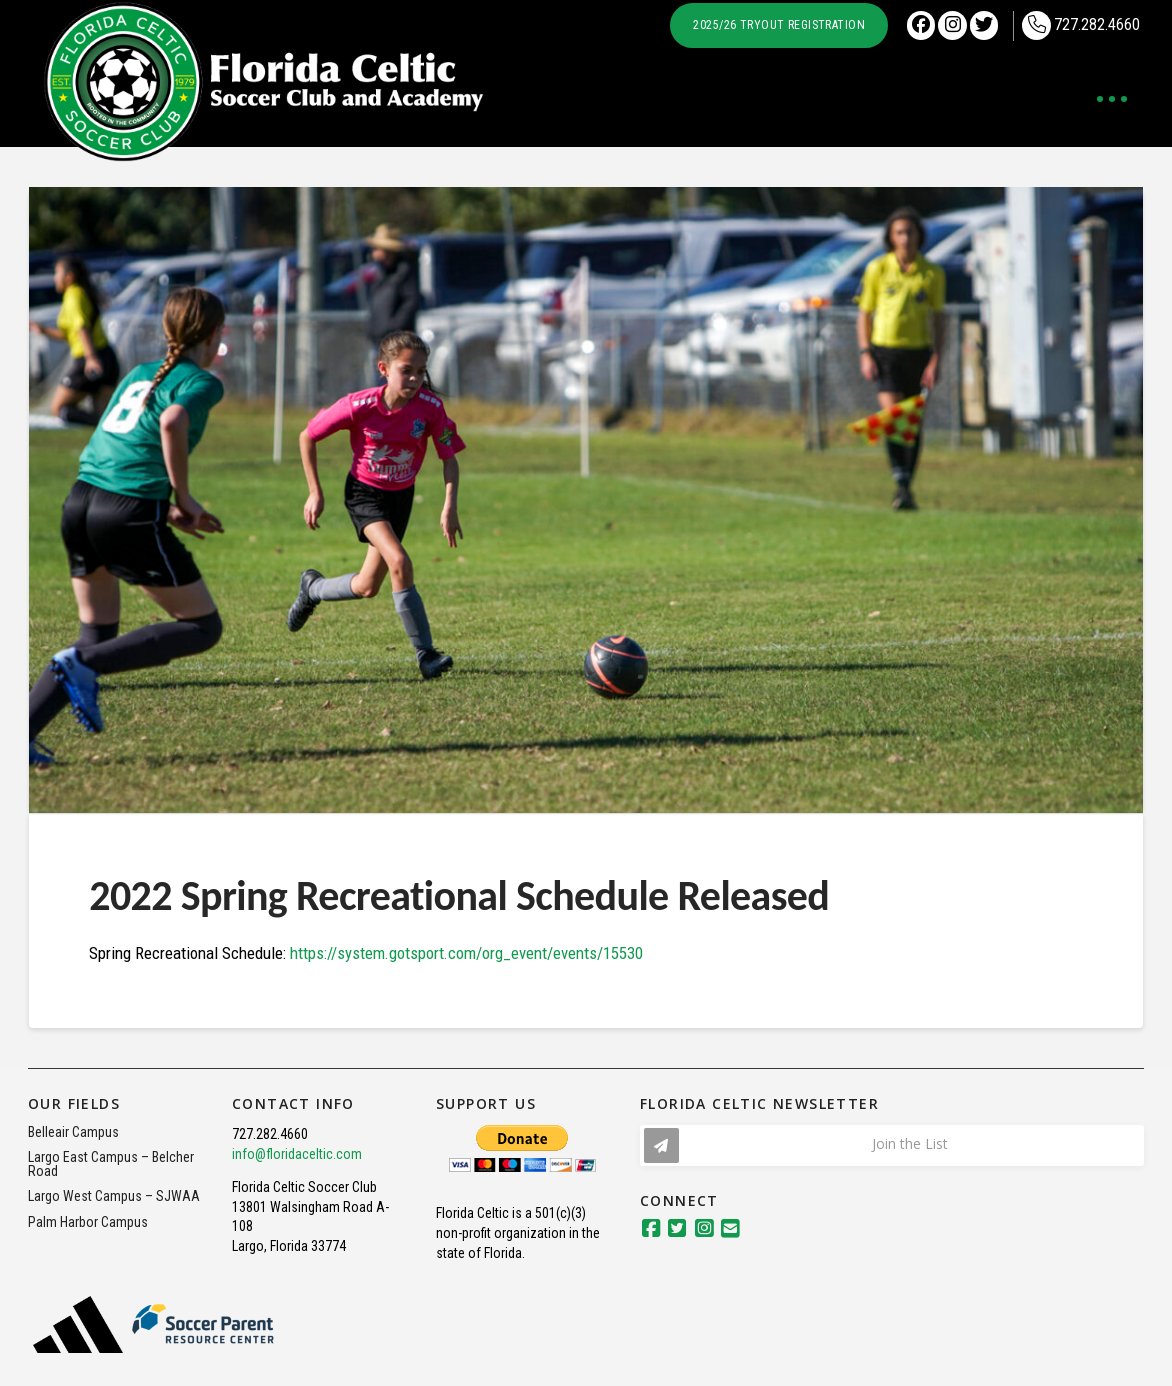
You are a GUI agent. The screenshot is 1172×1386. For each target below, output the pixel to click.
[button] (1112, 99)
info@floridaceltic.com (297, 1154)
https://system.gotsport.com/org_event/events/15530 (466, 953)
